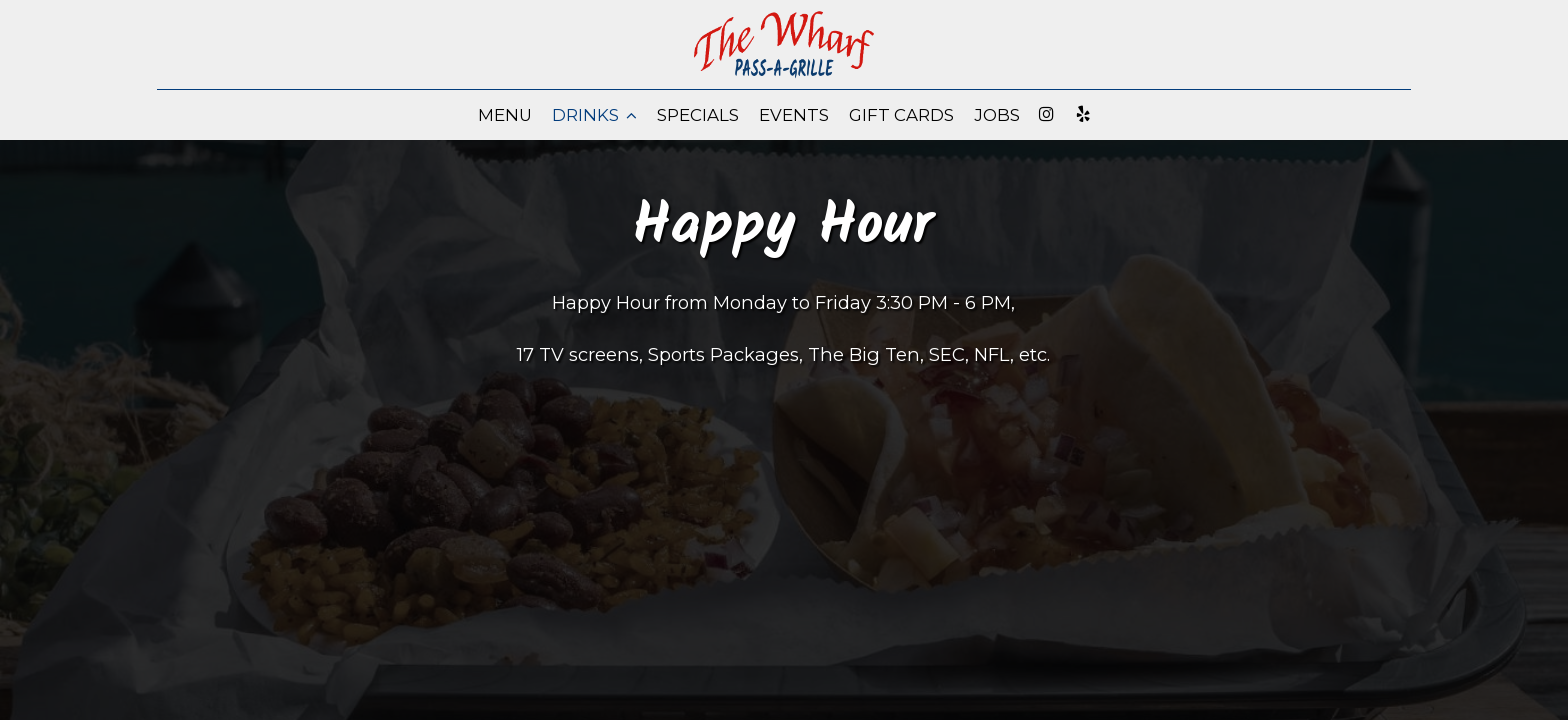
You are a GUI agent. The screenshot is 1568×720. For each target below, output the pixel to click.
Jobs (997, 115)
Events (794, 115)
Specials (698, 115)
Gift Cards (901, 115)
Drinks (594, 115)
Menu (505, 115)
